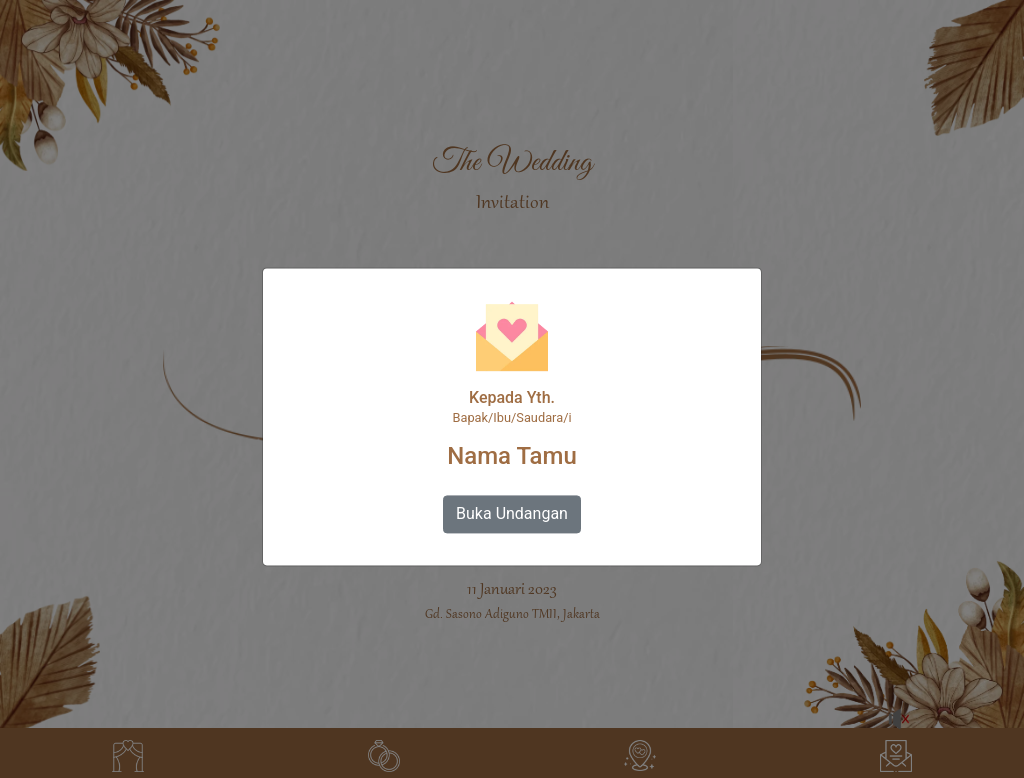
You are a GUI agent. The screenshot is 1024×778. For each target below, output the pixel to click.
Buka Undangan (512, 514)
